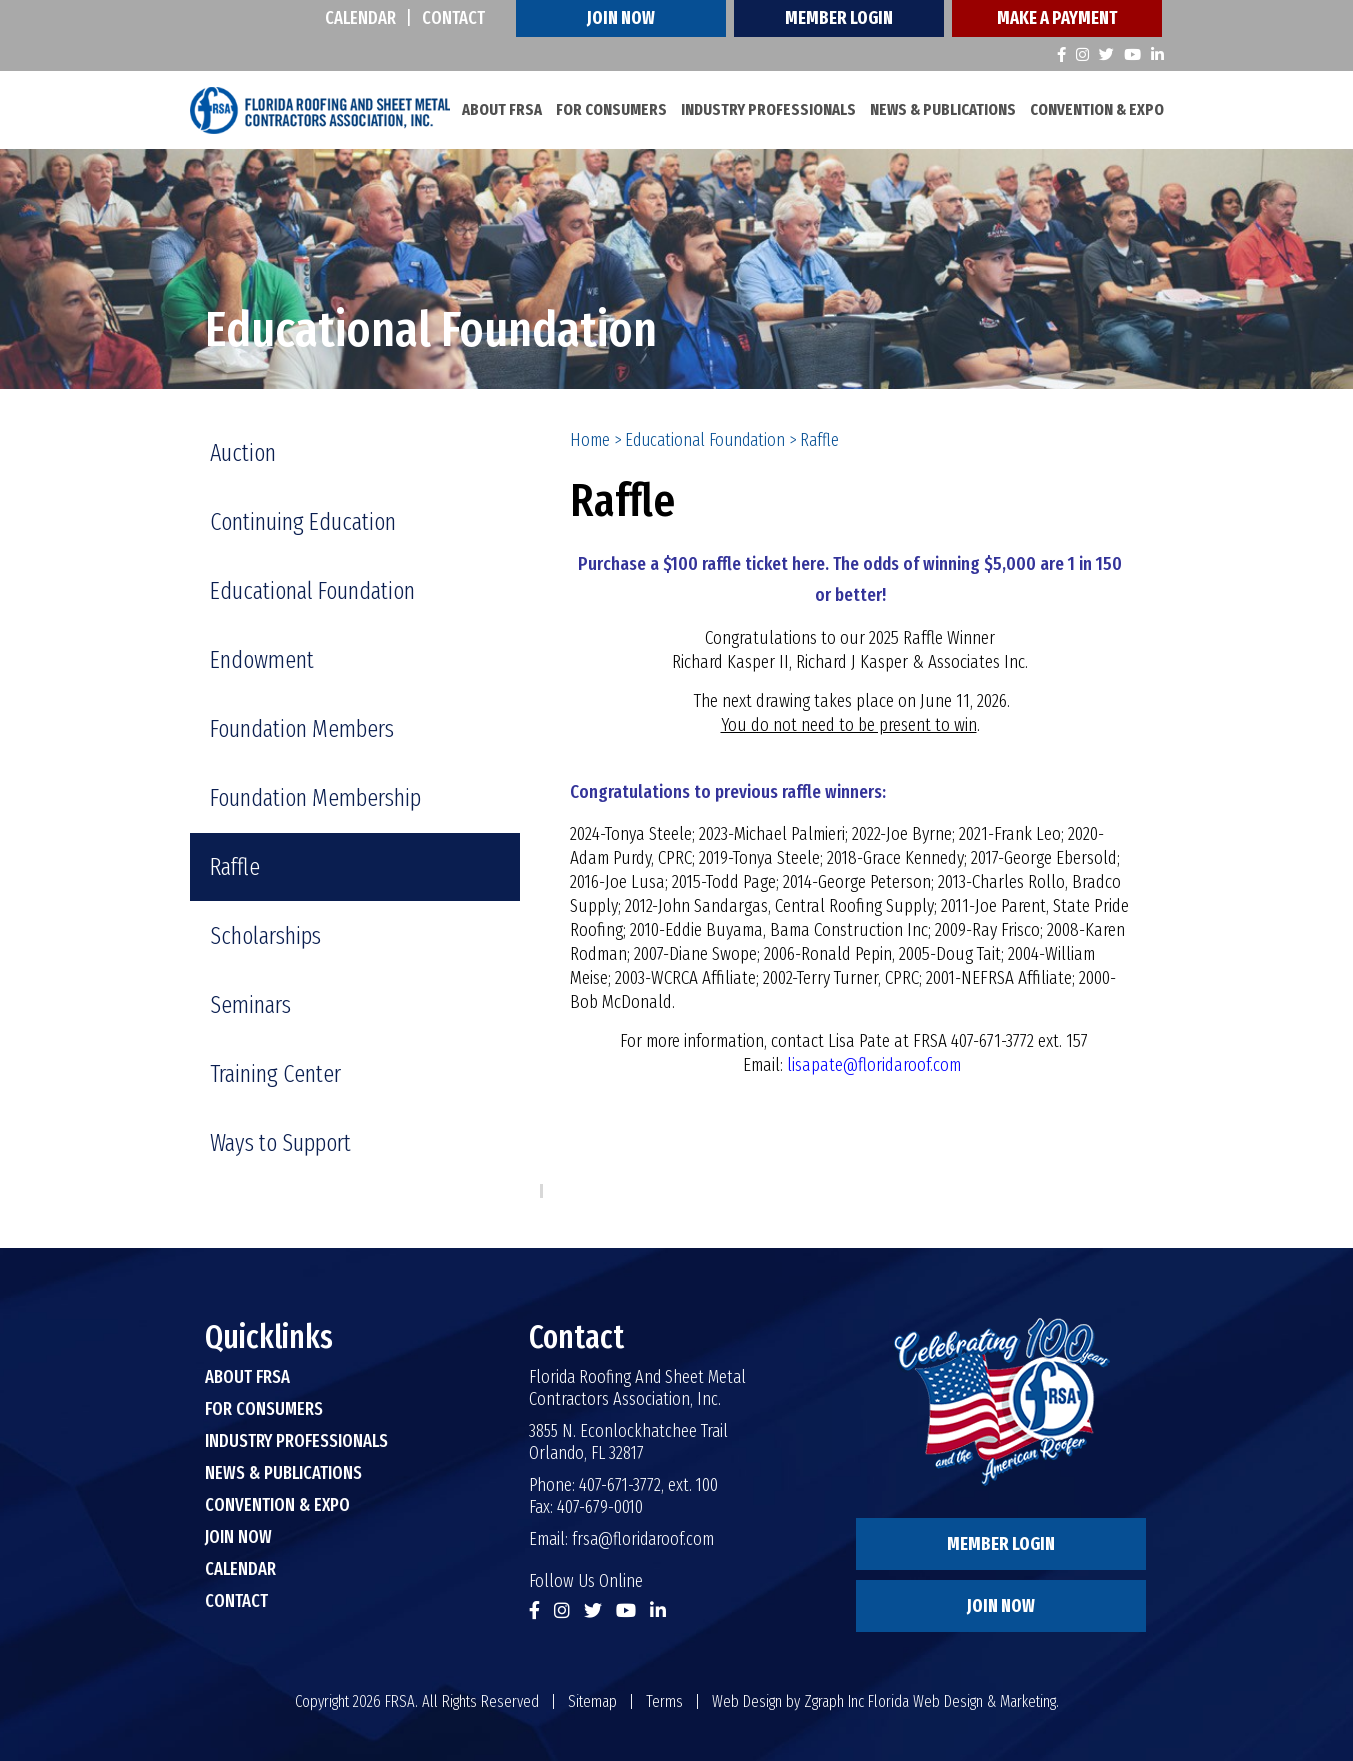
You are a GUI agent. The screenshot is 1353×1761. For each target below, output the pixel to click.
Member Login (839, 18)
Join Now (621, 18)
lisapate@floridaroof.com (874, 1065)
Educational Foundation (705, 440)
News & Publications (943, 109)
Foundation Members (302, 729)
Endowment (262, 660)
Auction (243, 453)
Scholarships (265, 936)
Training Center (275, 1074)
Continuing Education (303, 522)
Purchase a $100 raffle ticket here (701, 564)
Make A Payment (1057, 18)
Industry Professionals (768, 109)
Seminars (250, 1005)
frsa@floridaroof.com (643, 1539)
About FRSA (502, 109)
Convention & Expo (1097, 109)
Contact (453, 18)
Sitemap (592, 1701)
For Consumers (611, 109)
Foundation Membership (315, 798)
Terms (664, 1701)
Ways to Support (280, 1143)
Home (590, 440)
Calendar (360, 18)
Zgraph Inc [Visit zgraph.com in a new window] (834, 1701)
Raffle (235, 867)
